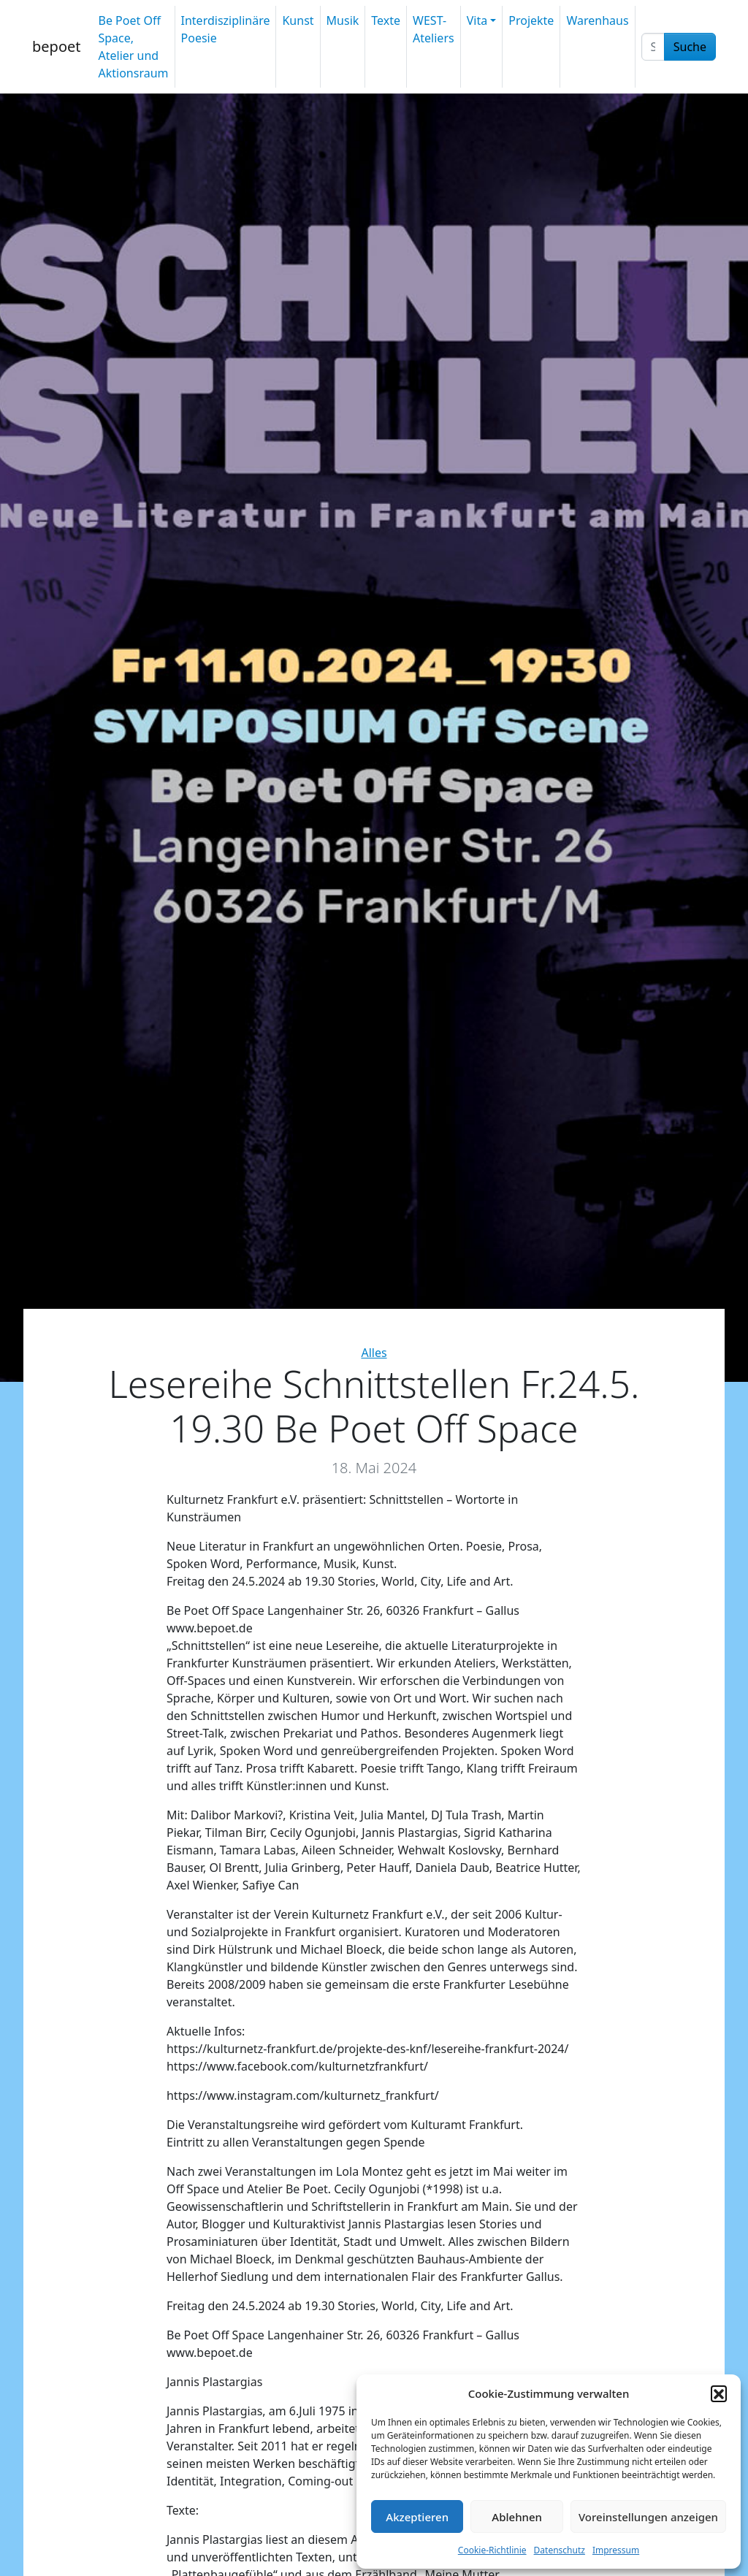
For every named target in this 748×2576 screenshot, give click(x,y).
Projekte (531, 20)
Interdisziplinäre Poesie (225, 29)
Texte (385, 20)
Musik (343, 20)
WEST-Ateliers (433, 29)
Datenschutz (559, 2550)
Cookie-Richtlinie (492, 2550)
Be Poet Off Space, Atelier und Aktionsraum (133, 46)
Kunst (297, 20)
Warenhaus (597, 20)
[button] (718, 2393)
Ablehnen (517, 2517)
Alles (373, 1353)
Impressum (615, 2550)
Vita (477, 20)
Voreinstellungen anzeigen (648, 2517)
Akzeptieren (417, 2517)
